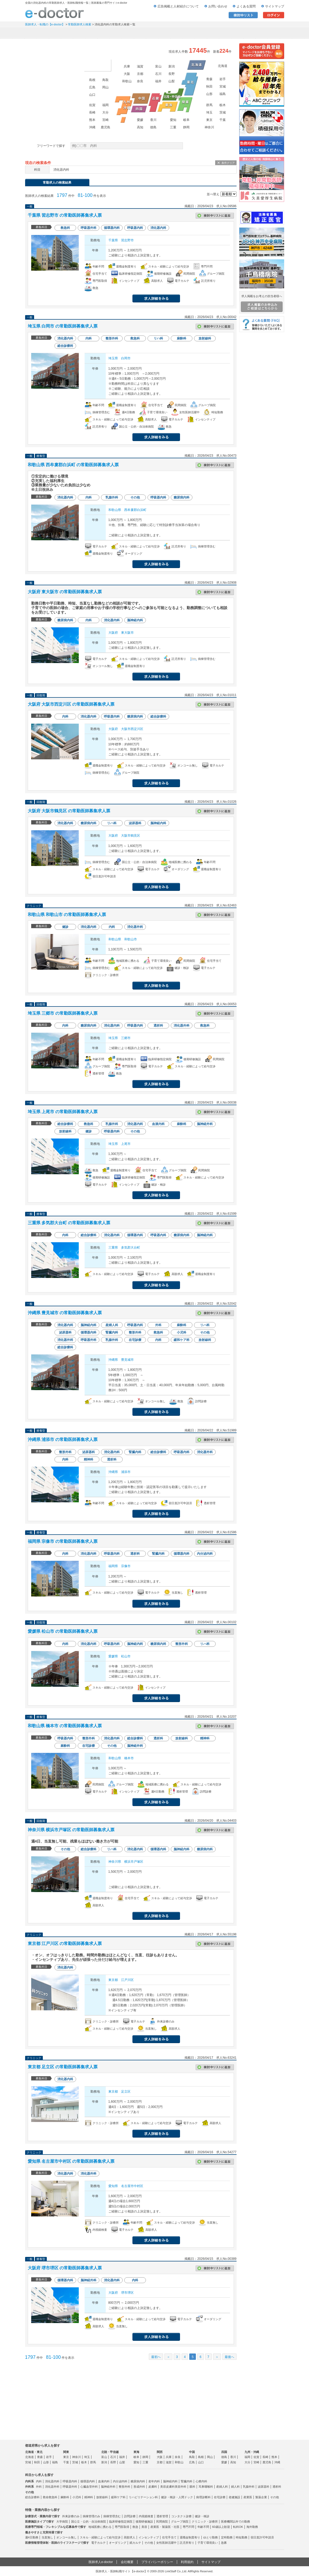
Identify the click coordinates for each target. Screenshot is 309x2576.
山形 (209, 94)
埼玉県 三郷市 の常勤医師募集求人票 (63, 1013)
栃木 (222, 105)
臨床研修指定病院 (120, 2521)
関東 (66, 2451)
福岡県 (113, 1566)
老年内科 (154, 2481)
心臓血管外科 (89, 2486)
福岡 (105, 105)
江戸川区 (127, 1980)
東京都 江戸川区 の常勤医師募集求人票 (65, 1943)
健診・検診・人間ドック (177, 2497)
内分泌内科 (120, 2481)
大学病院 (62, 2521)
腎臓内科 (186, 2481)
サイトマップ (274, 6)
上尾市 (126, 1144)
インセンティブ (149, 2537)
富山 (158, 66)
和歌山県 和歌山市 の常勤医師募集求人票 (67, 914)
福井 (158, 81)
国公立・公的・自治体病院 (88, 2521)
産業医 (247, 2497)
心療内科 (201, 2481)
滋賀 (140, 66)
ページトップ (299, 2555)
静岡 (186, 127)
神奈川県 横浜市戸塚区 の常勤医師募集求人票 (71, 1829)
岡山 (105, 87)
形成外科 (139, 2486)
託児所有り (187, 2542)
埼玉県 (113, 358)
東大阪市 (127, 632)
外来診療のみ (71, 2516)
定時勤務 (227, 2537)
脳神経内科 (170, 2481)
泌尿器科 (263, 2486)
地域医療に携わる (100, 2526)
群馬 (209, 105)
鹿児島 (105, 127)
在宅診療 (219, 2497)
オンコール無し (66, 2537)
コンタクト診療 (181, 2516)
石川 (158, 74)
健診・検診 (202, 2516)
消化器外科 (52, 2486)
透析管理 (162, 2516)
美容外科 (180, 2486)
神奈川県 (114, 1861)
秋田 (209, 86)
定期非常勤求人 (90, 33)
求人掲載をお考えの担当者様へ (262, 303)
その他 (274, 2497)
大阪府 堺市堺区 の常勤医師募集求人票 (65, 2268)
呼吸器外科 (70, 2486)
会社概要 (127, 2562)
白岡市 (126, 358)
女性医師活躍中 (166, 2542)
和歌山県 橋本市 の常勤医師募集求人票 (65, 1726)
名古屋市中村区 (132, 2186)
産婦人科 (222, 2486)
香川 (153, 120)
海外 (97, 65)
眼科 (192, 2486)
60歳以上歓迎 (221, 2526)
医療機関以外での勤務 (235, 2521)
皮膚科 (152, 2486)
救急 (135, 2526)
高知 (140, 127)
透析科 (277, 2486)
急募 (224, 2542)
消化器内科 (52, 2481)
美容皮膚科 (167, 2486)
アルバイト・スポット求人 (133, 33)
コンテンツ (220, 33)
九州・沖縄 (252, 2451)
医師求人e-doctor (101, 2562)
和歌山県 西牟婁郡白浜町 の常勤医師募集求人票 (73, 464)
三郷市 (126, 1038)
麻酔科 (65, 2497)
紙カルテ (135, 2542)
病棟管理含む (112, 2516)
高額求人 (129, 2537)
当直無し (47, 2537)
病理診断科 (203, 2497)
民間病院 (162, 2521)
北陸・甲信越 (110, 2451)
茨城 (222, 112)
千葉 (222, 120)
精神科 (88, 2497)
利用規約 (187, 2562)
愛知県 (113, 2186)
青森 (209, 79)
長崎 (92, 112)
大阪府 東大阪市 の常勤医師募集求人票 (65, 591)
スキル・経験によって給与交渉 (100, 2537)
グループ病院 (179, 2521)
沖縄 (92, 127)
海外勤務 (252, 2526)
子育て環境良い (207, 2542)
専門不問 (188, 2526)
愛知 (173, 120)
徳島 (153, 127)
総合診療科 (32, 2497)
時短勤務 (241, 2537)
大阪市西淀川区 (132, 729)
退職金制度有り (190, 2537)
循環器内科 (87, 2481)
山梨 (171, 81)
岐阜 (186, 120)
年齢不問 (203, 2526)
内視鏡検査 (146, 2516)
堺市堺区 (127, 2292)
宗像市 (126, 1566)
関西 (160, 2451)
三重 (173, 127)
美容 (144, 2526)
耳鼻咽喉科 (206, 2486)
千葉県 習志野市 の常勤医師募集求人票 (65, 215)
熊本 (92, 120)
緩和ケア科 (118, 2497)
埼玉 (209, 112)
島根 (92, 80)
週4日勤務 (31, 2537)
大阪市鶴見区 (130, 835)
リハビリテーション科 (143, 2497)
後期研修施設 (144, 2521)
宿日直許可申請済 (262, 2537)
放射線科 (102, 2497)
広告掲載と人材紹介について (178, 6)
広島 (92, 87)
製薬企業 (261, 2497)
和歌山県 (114, 510)
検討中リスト (243, 15)
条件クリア (228, 162)
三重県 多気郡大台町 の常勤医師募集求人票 (69, 1223)
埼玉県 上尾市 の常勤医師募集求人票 (63, 1111)
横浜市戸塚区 (133, 1861)
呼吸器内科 (70, 2481)
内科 (39, 2481)
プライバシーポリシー (157, 2562)
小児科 (76, 2497)
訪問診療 (130, 2516)
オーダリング (117, 2542)
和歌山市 (130, 939)
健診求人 (177, 33)
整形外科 (124, 2486)
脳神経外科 (108, 2486)
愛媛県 (113, 1656)
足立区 (126, 2091)
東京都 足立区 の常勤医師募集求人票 (63, 2067)
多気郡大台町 (130, 1247)
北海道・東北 (34, 2451)
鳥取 (105, 80)
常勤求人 (47, 33)
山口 (92, 95)
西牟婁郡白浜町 (135, 510)
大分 (105, 112)
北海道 (222, 66)
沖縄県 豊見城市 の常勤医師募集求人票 (65, 1312)
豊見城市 (127, 1360)
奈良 (140, 81)
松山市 (126, 1656)
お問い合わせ (217, 6)
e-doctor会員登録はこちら (261, 51)
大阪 (127, 74)
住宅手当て (169, 2537)
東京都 (113, 1980)
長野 (171, 74)
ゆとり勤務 (210, 2537)
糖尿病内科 (138, 2481)
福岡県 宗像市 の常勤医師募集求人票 (63, 1541)
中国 (192, 2451)
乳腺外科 (249, 2486)
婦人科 (235, 2486)
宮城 (222, 86)
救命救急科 (50, 2497)
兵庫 (127, 66)
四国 (224, 2451)
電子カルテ (98, 2542)
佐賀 (92, 105)
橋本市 (129, 1758)
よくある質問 (246, 6)
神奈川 (209, 127)
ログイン (273, 15)
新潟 (171, 66)
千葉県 (113, 240)
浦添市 (126, 1472)
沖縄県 (113, 1360)
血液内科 (104, 2481)
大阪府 (113, 632)
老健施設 (234, 2497)
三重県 (113, 1247)
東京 (209, 120)
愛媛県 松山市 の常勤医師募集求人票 (63, 1631)
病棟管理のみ (91, 2516)
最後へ (229, 2357)
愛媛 (140, 120)
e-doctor (54, 12)
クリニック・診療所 (205, 2521)
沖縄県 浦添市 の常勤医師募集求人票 (63, 1439)
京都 (140, 74)
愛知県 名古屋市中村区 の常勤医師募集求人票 (71, 2161)
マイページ (263, 33)
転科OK (238, 2526)
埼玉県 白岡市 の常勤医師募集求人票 (63, 326)
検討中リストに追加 (215, 216)
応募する (206, 298)
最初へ (156, 2357)
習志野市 (127, 240)
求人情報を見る (156, 298)
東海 (136, 2451)
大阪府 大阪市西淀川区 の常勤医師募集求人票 (71, 704)
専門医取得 (122, 2526)
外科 (39, 2486)
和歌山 (127, 81)
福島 (222, 94)
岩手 (222, 79)
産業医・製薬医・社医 (164, 2526)
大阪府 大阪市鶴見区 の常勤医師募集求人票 (69, 811)
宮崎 (105, 120)
